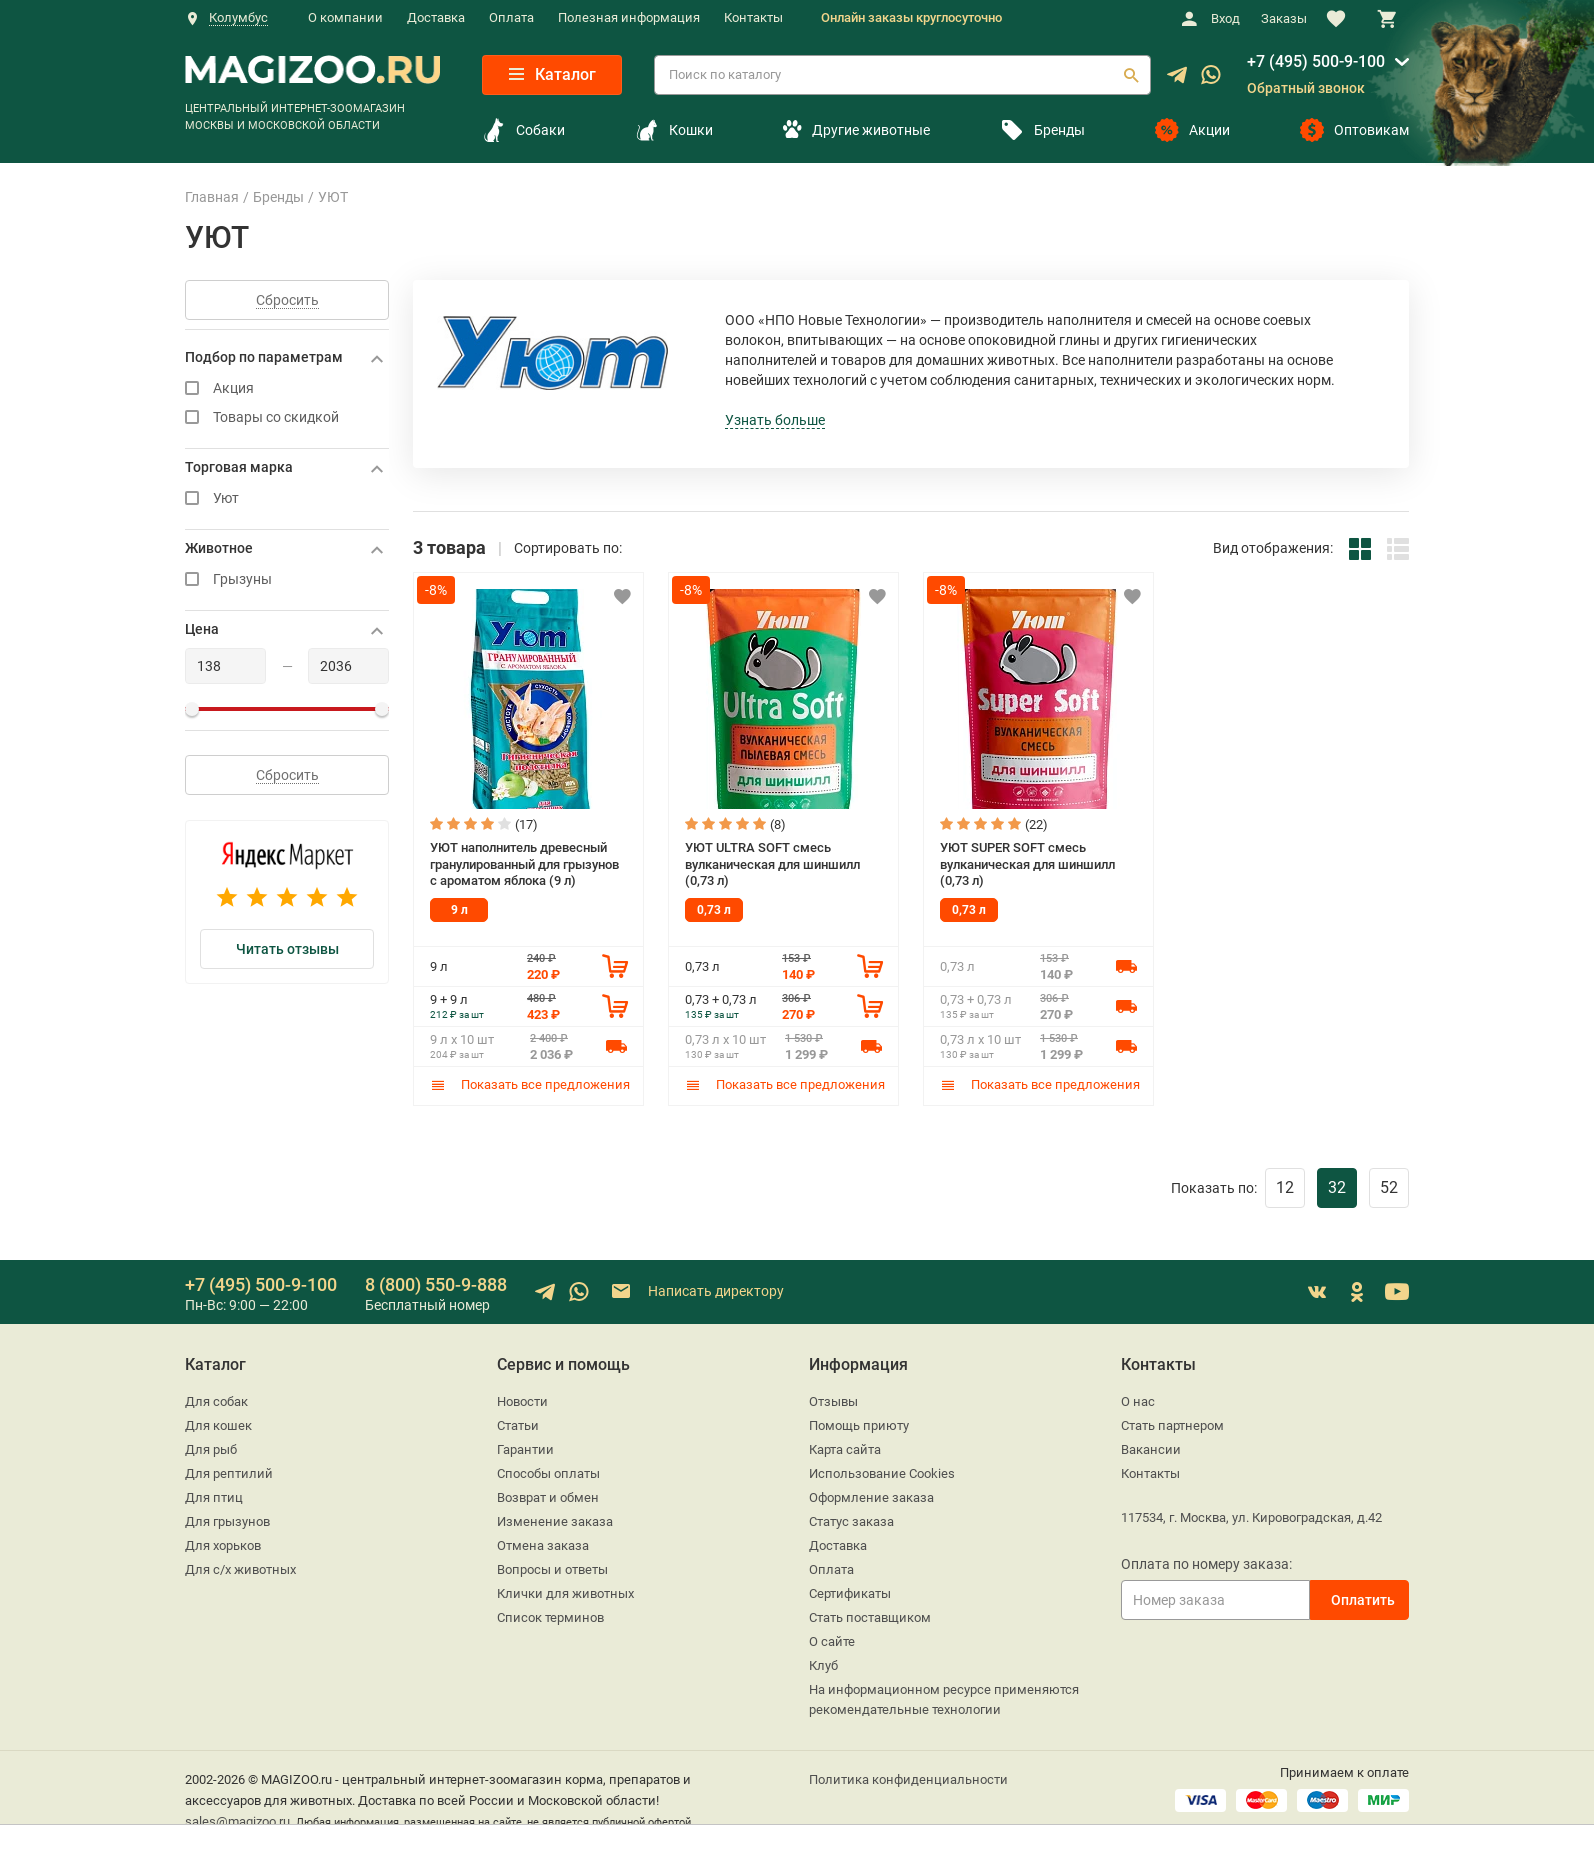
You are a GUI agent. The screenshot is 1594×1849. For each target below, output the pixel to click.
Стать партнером (1172, 1425)
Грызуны (287, 579)
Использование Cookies (882, 1473)
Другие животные (856, 130)
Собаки (523, 130)
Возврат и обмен (548, 1497)
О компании (345, 17)
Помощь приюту (859, 1425)
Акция (287, 388)
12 (1285, 1187)
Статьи (518, 1425)
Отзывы (833, 1401)
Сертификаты (850, 1593)
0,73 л (714, 910)
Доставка (436, 17)
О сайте (832, 1641)
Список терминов (550, 1617)
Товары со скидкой (287, 417)
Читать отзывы (287, 949)
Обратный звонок (1306, 88)
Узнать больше (775, 420)
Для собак (216, 1401)
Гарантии (525, 1449)
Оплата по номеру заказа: (1206, 1564)
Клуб (823, 1665)
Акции (1192, 130)
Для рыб (211, 1449)
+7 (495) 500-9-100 (1316, 61)
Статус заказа (851, 1521)
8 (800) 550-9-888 (436, 1284)
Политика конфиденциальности (908, 1779)
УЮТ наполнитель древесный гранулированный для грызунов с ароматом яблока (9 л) (524, 864)
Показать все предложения (530, 1084)
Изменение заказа (555, 1521)
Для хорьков (223, 1545)
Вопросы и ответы (552, 1569)
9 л (459, 910)
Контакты (753, 17)
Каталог (552, 74)
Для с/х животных (240, 1569)
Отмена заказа (543, 1545)
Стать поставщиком (870, 1617)
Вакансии (1151, 1449)
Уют (287, 498)
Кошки (674, 130)
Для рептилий (229, 1473)
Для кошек (218, 1425)
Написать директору (696, 1291)
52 (1389, 1187)
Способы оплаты (548, 1473)
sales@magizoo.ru (237, 1821)
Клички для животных (565, 1593)
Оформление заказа (871, 1497)
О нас (1138, 1401)
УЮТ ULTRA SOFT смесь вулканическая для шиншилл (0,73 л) (772, 864)
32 (1337, 1187)
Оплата (511, 17)
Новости (522, 1401)
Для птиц (214, 1497)
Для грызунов (227, 1521)
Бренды (1042, 130)
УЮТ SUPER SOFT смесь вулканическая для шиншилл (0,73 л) (1027, 864)
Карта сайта (845, 1449)
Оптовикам (1354, 130)
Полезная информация (629, 17)
